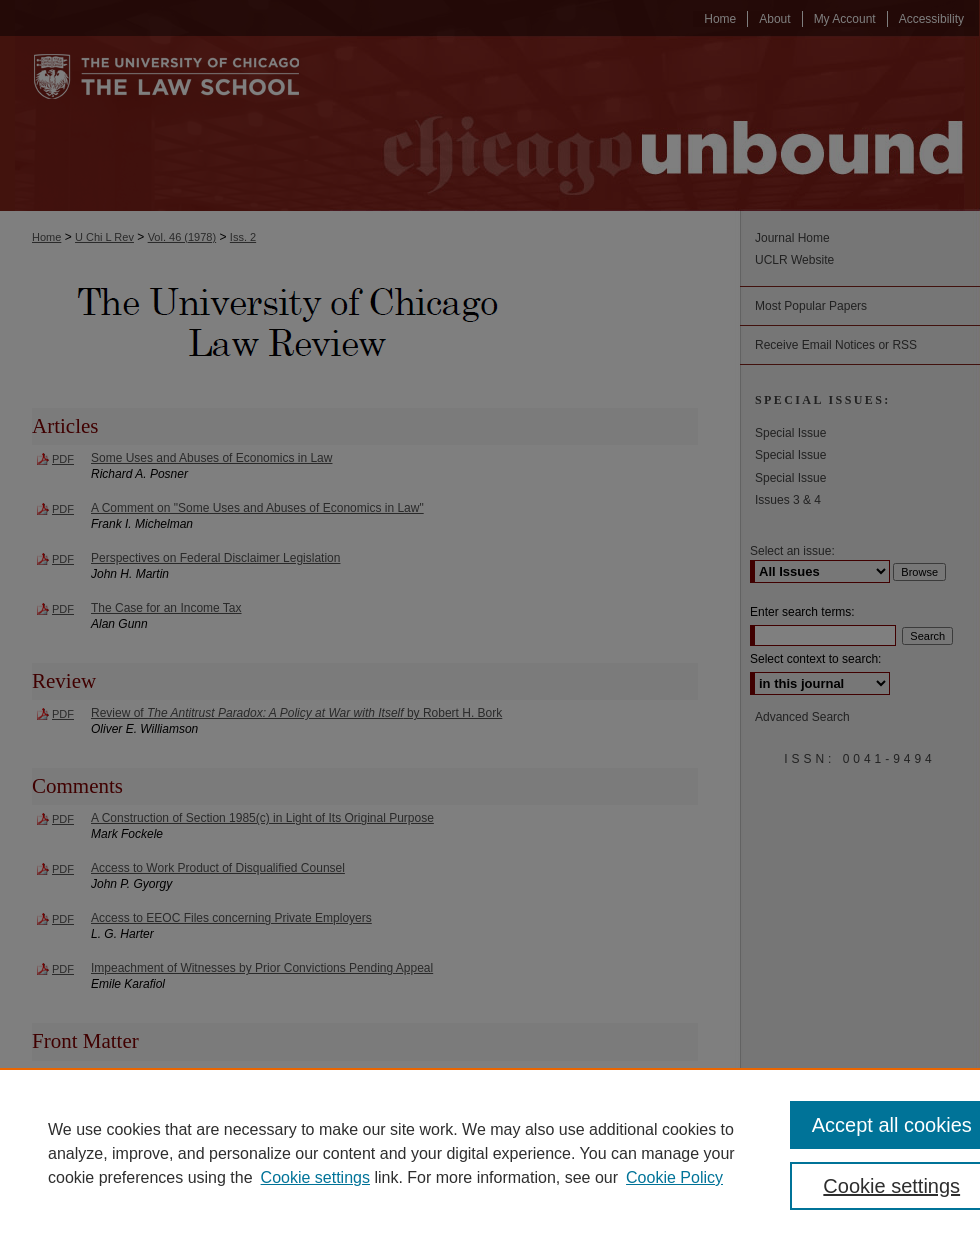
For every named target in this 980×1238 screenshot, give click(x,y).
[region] (490, 1153)
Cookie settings (315, 1177)
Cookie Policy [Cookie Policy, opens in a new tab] (674, 1177)
